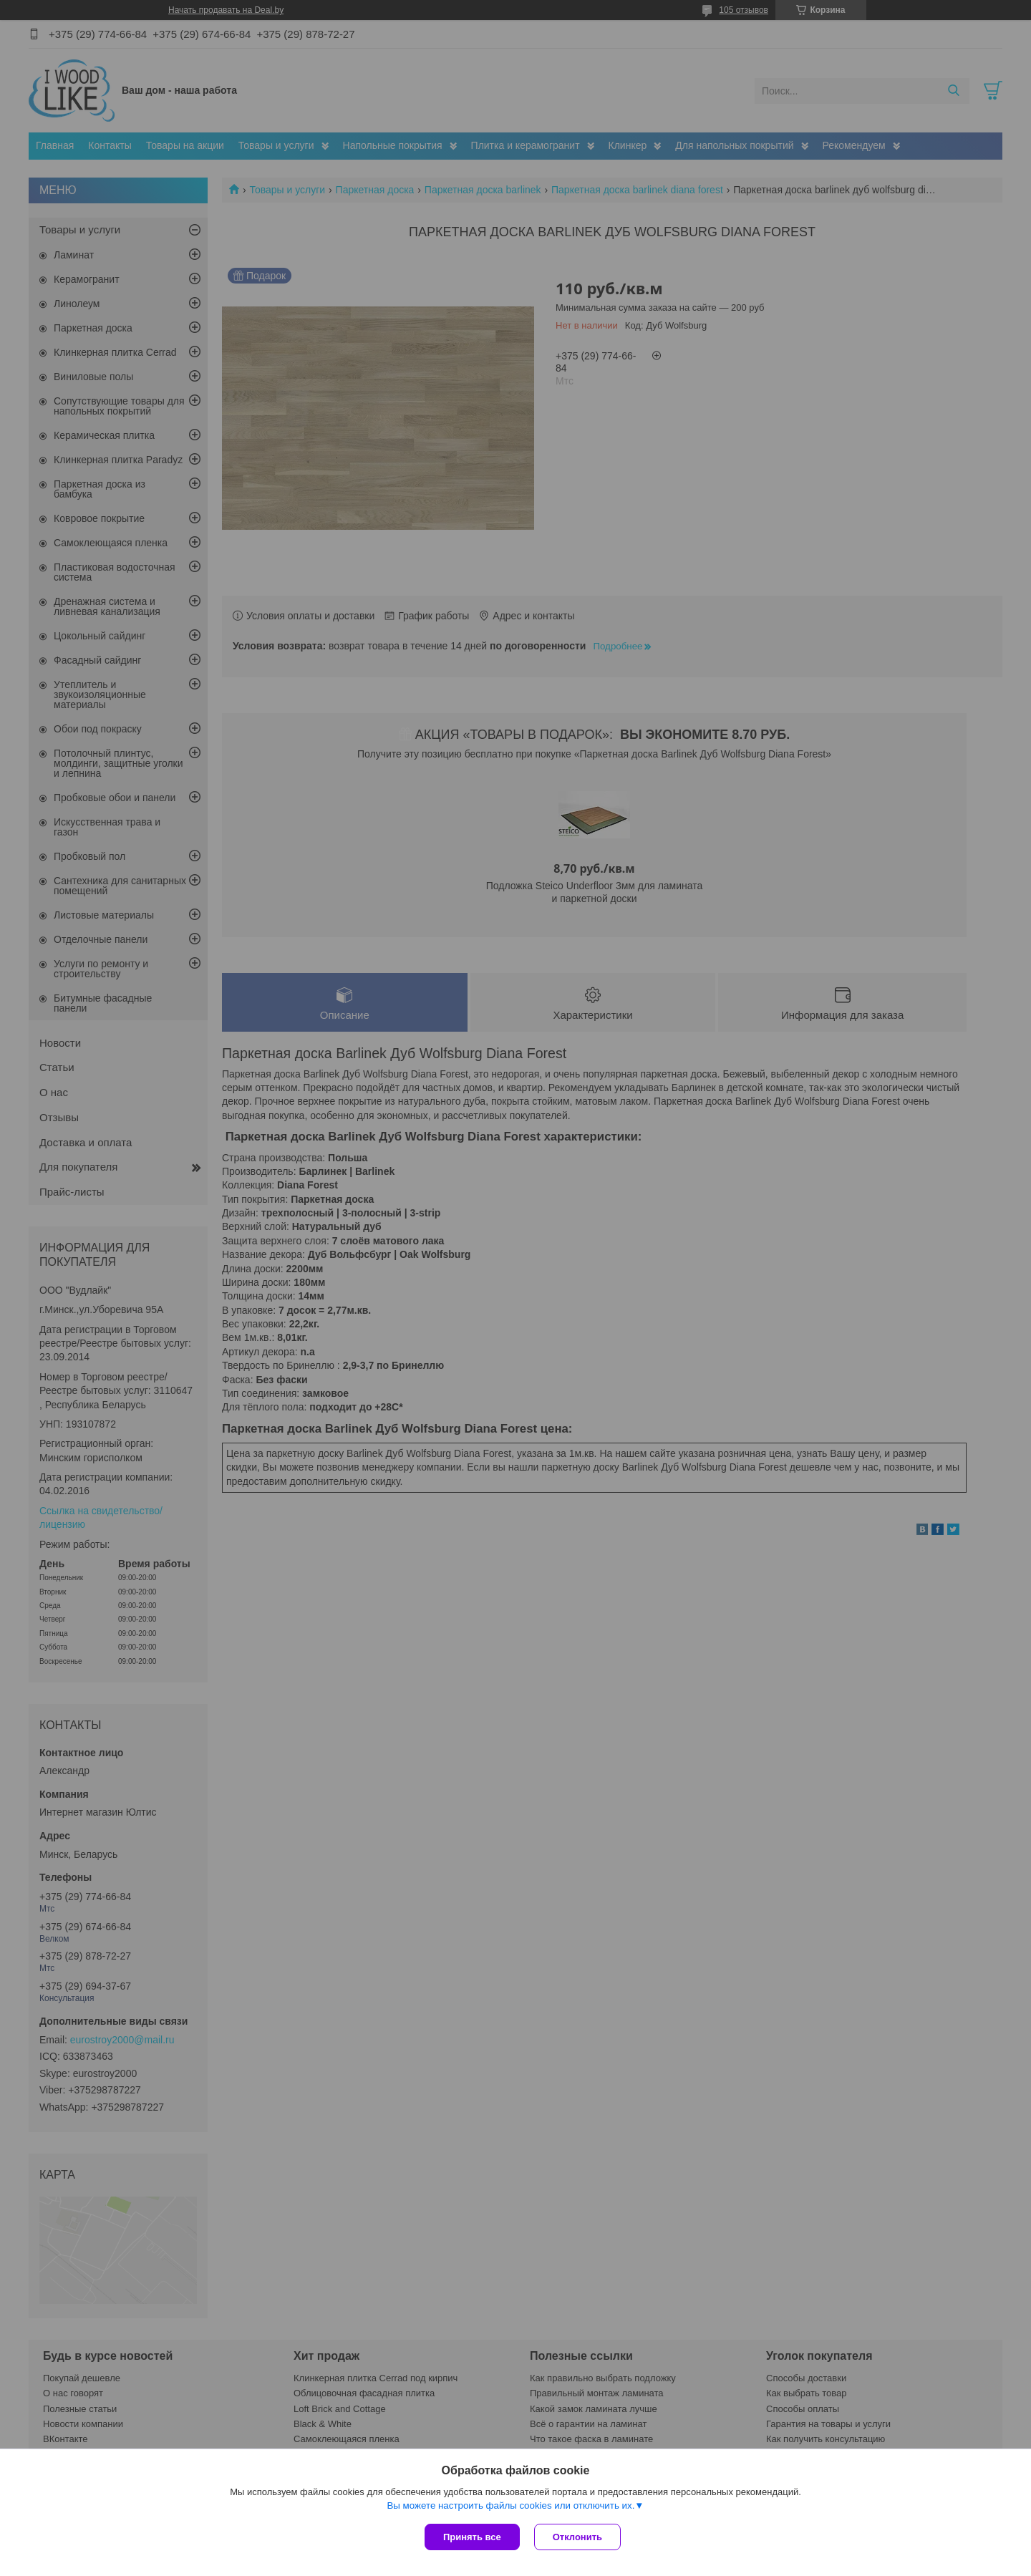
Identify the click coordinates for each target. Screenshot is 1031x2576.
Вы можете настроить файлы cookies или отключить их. (510, 2505)
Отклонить (577, 2537)
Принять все (472, 2537)
